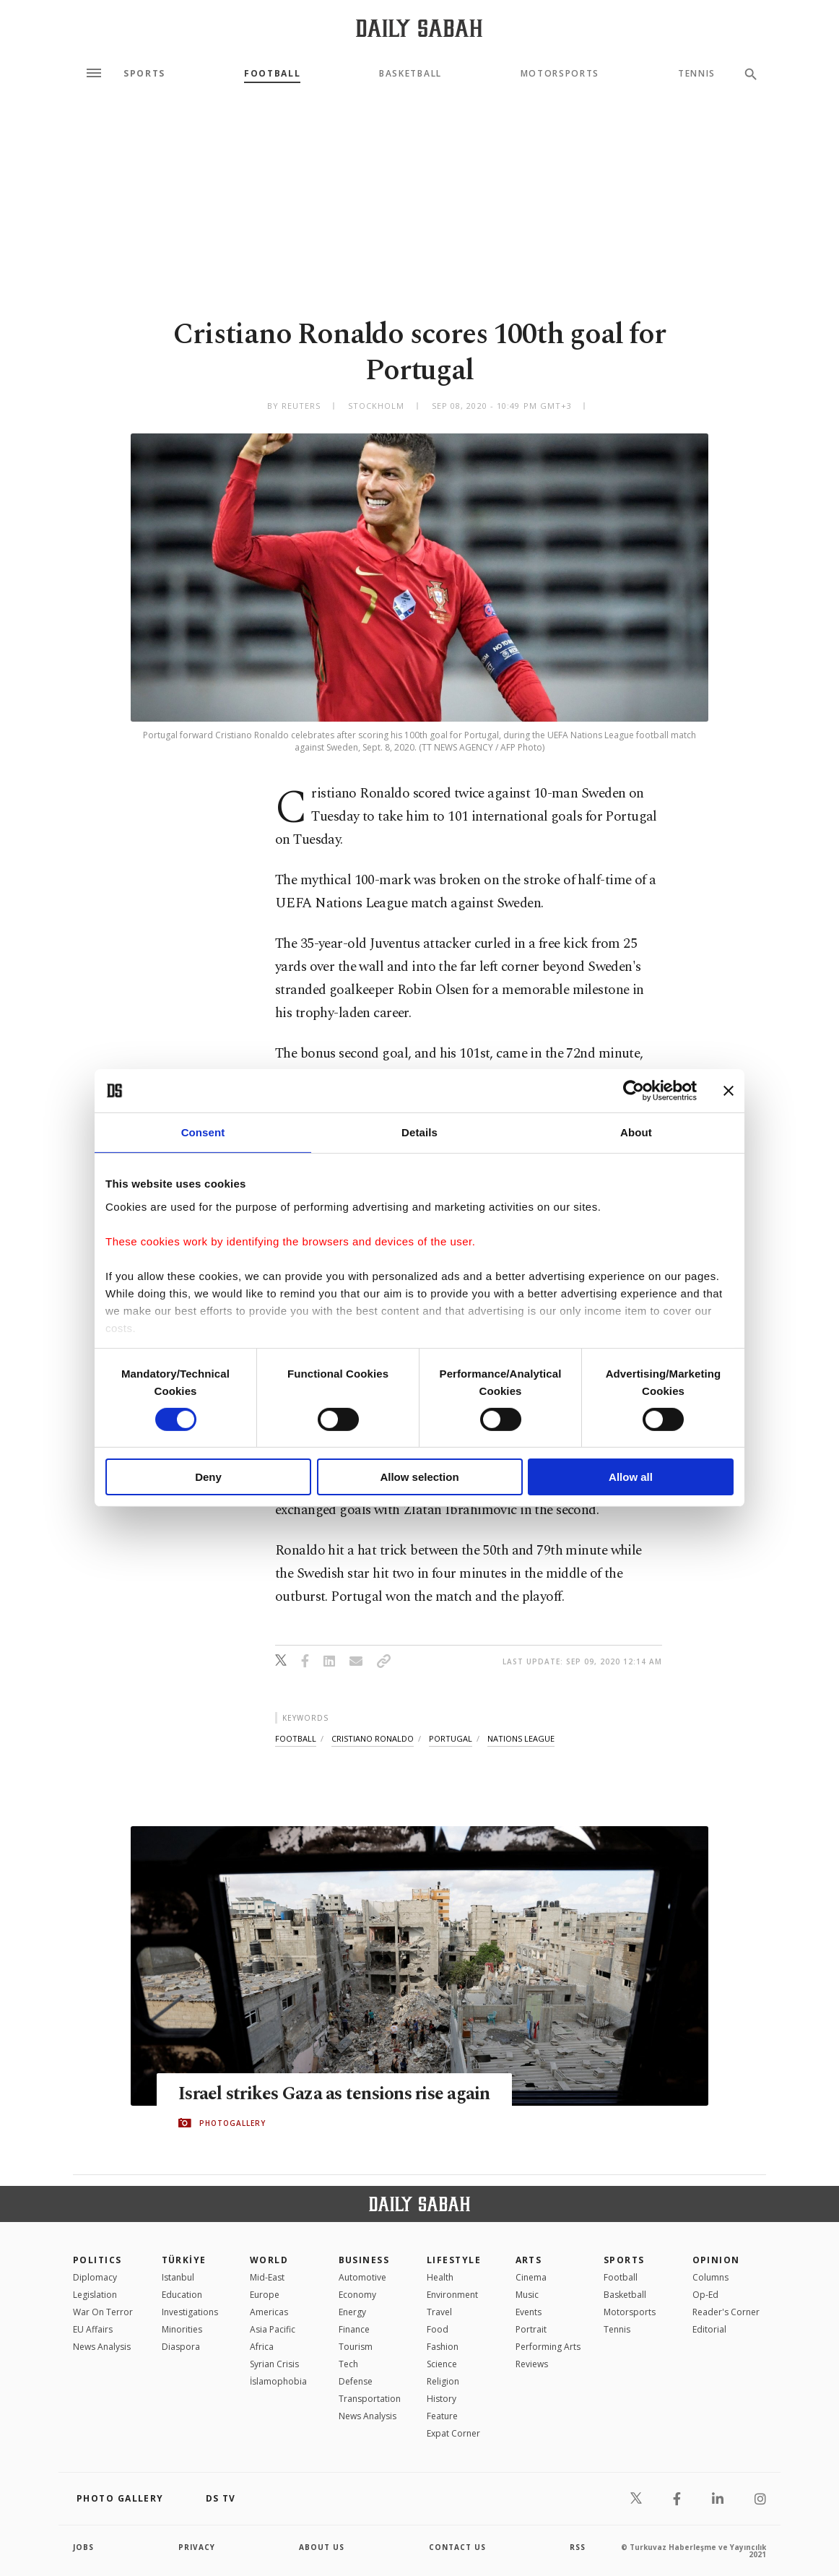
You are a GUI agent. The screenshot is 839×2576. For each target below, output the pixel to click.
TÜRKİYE (184, 2260)
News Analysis (102, 2347)
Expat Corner (453, 2433)
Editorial (709, 2329)
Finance (354, 2329)
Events (529, 2312)
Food (437, 2329)
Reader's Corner (726, 2312)
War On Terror (103, 2312)
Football (272, 73)
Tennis (697, 73)
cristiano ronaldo (372, 1738)
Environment (452, 2294)
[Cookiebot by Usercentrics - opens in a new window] (633, 1091)
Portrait (531, 2329)
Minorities (182, 2329)
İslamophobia (278, 2381)
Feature (442, 2416)
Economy (357, 2294)
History (441, 2399)
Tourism (356, 2347)
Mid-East (267, 2277)
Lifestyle (454, 2260)
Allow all (631, 1477)
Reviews (532, 2364)
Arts (529, 2260)
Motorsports (560, 73)
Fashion (442, 2347)
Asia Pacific (272, 2329)
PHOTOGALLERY (232, 2123)
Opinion (716, 2260)
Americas (269, 2312)
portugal (450, 1738)
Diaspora (181, 2347)
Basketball (410, 73)
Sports (144, 73)
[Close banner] (728, 1091)
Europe (264, 2294)
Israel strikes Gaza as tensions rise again (334, 2094)
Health (440, 2277)
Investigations (190, 2312)
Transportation (370, 2399)
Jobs (83, 2547)
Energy (352, 2312)
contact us (457, 2547)
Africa (262, 2347)
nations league (521, 1738)
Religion (443, 2381)
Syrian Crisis (274, 2364)
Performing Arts (548, 2347)
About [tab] (636, 1132)
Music (527, 2294)
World (269, 2260)
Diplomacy (95, 2277)
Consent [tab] (203, 1132)
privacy (196, 2547)
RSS (578, 2547)
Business (364, 2260)
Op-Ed (705, 2294)
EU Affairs (93, 2329)
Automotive (362, 2277)
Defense (356, 2381)
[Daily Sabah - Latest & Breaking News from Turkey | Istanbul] (419, 28)
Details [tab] (419, 1132)
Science (442, 2364)
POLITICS (97, 2260)
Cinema (531, 2277)
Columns (710, 2277)
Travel (439, 2312)
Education (182, 2294)
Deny (208, 1477)
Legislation (95, 2294)
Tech (348, 2364)
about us (321, 2547)
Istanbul (178, 2277)
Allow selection (419, 1477)
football (295, 1738)
